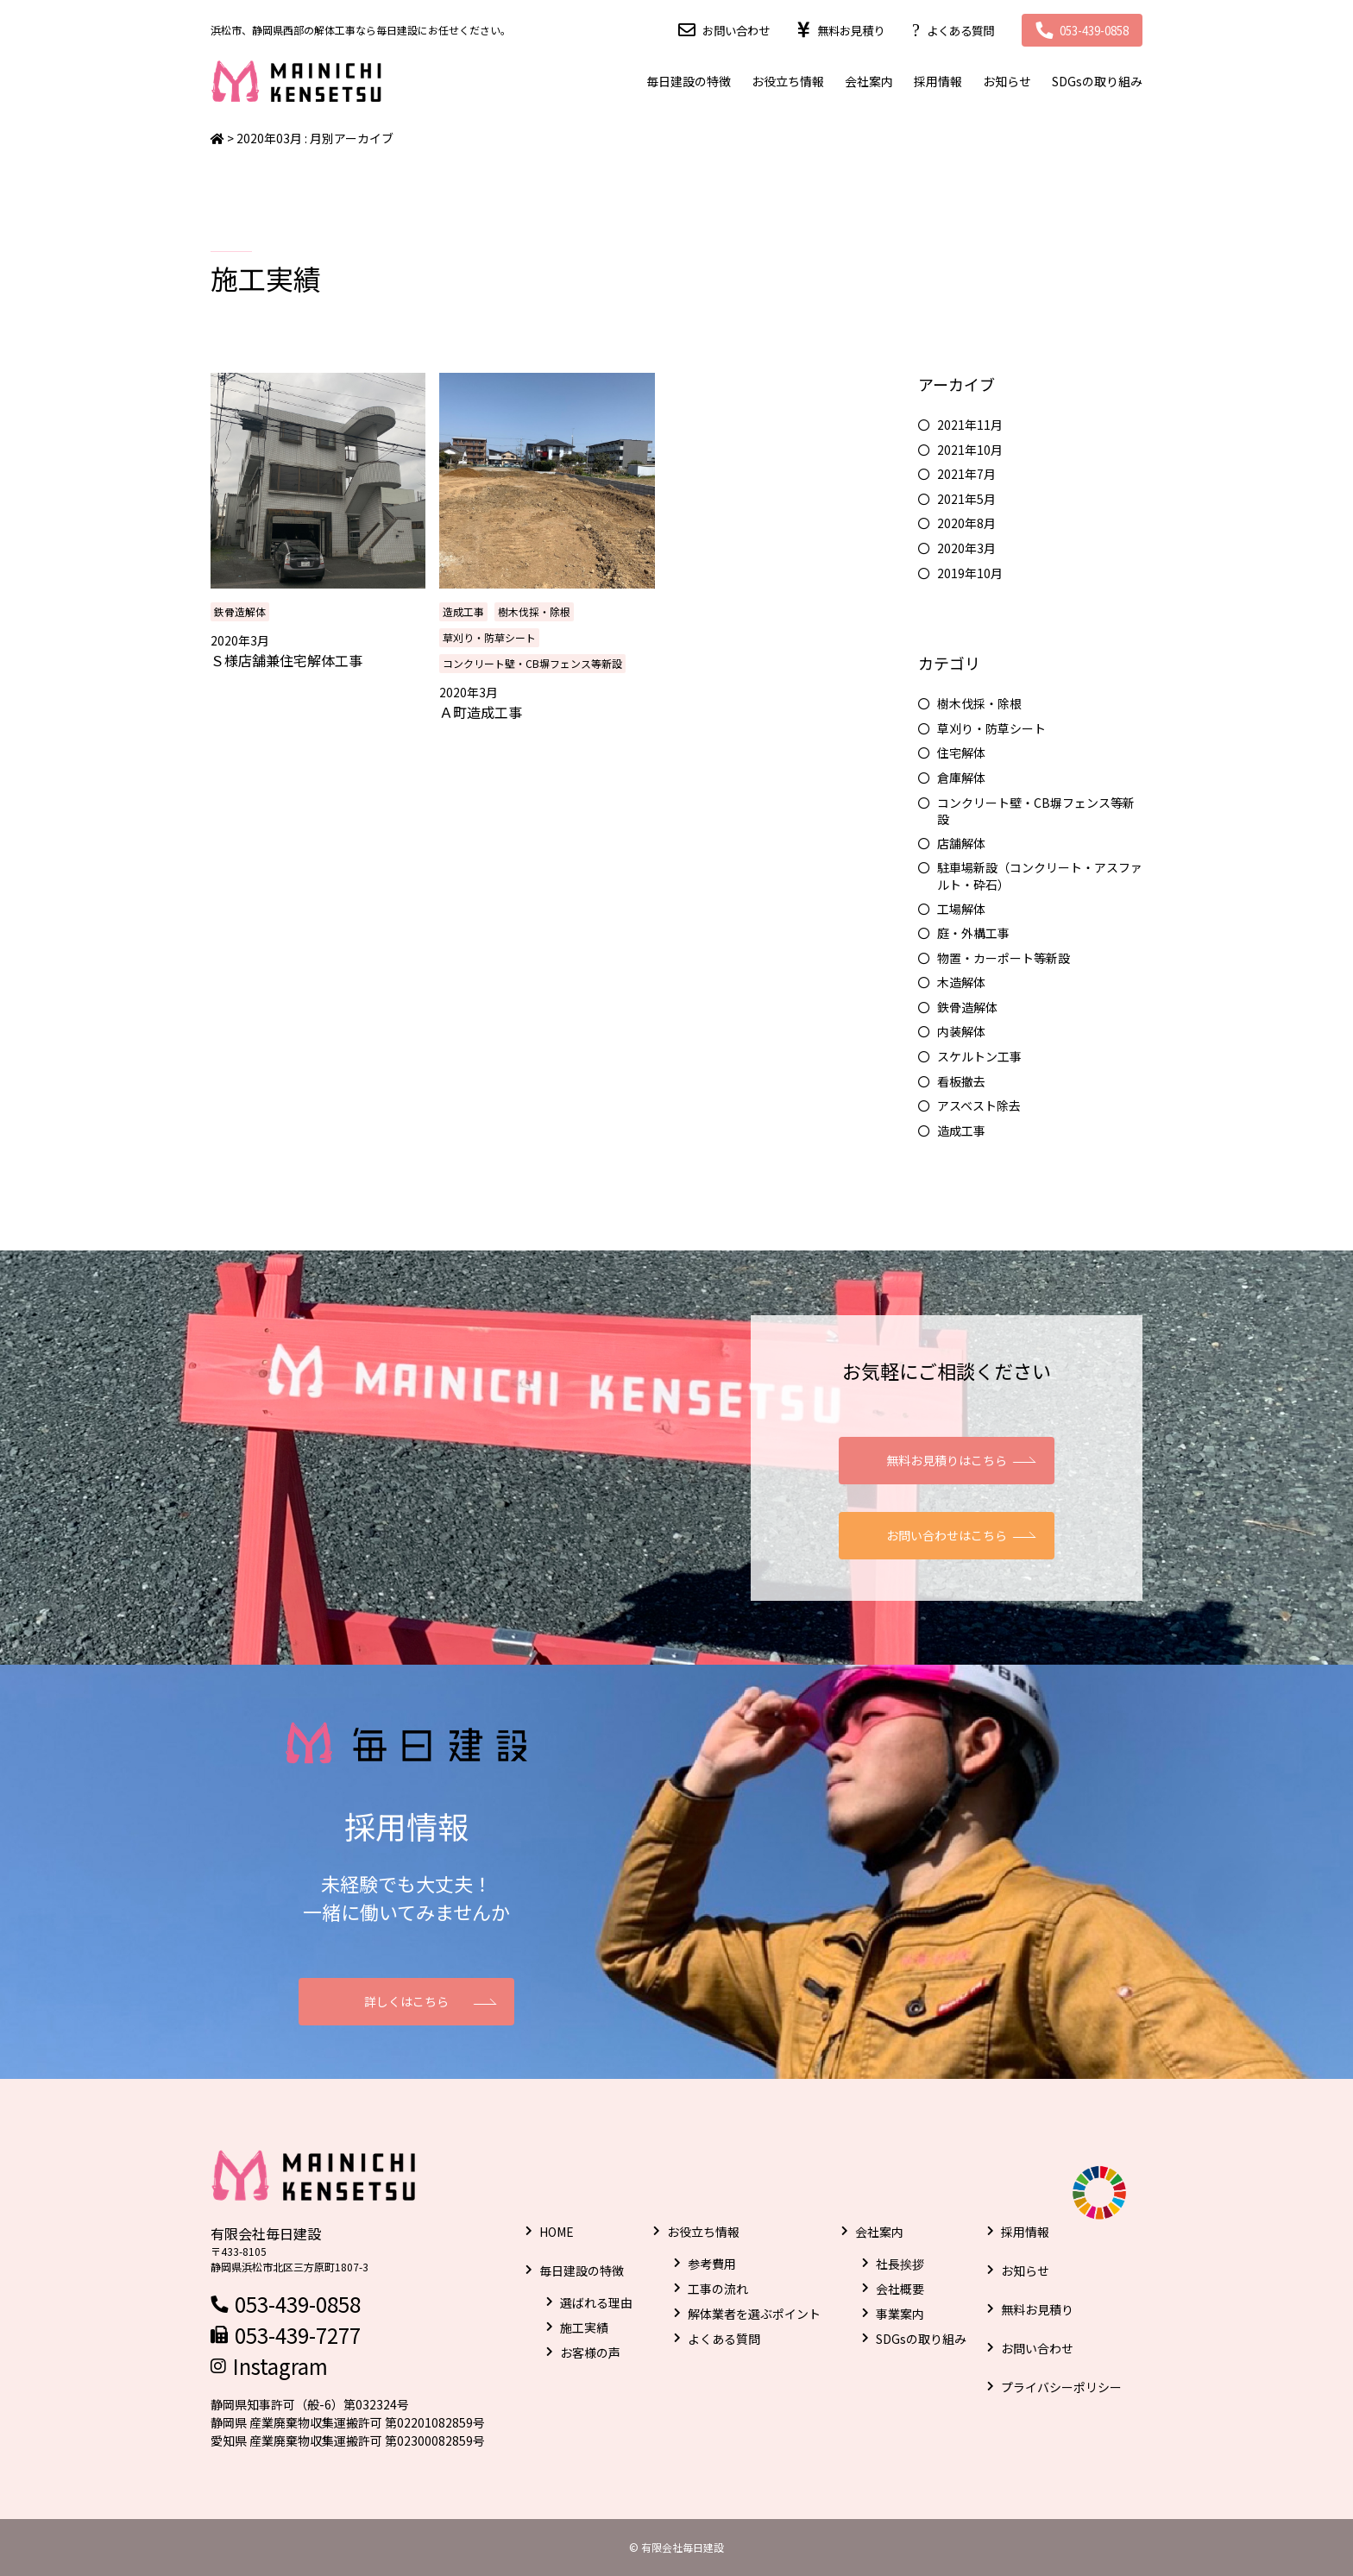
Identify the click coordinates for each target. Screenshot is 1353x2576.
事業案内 (900, 2313)
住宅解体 (961, 753)
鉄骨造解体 (240, 611)
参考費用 (712, 2263)
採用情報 (938, 81)
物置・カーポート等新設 (1003, 958)
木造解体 (961, 982)
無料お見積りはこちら (946, 1460)
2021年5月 (966, 499)
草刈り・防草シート (489, 637)
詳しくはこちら (406, 2001)
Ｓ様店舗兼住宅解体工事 (286, 660)
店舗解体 (961, 843)
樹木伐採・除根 (534, 611)
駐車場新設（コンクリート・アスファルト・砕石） (1039, 876)
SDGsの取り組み (1097, 81)
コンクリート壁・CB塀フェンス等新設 (532, 663)
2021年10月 (970, 450)
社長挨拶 (900, 2263)
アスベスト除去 (979, 1106)
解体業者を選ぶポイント (754, 2313)
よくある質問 (947, 30)
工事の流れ (718, 2288)
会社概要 (900, 2288)
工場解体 (961, 909)
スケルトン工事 (979, 1057)
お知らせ (1007, 81)
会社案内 (869, 81)
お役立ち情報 (788, 81)
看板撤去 (961, 1082)
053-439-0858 (1089, 30)
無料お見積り (832, 30)
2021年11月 (970, 425)
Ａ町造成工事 (480, 712)
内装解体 (961, 1031)
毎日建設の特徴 (688, 81)
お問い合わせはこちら (946, 1535)
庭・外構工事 (973, 933)
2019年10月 (970, 573)
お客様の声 (590, 2352)
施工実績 (584, 2327)
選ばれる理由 (596, 2302)
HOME (556, 2231)
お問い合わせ (712, 30)
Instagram (280, 2366)
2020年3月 (966, 548)
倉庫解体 (961, 778)
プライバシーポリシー (1061, 2387)
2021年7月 (966, 474)
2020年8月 (966, 523)
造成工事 (463, 611)
